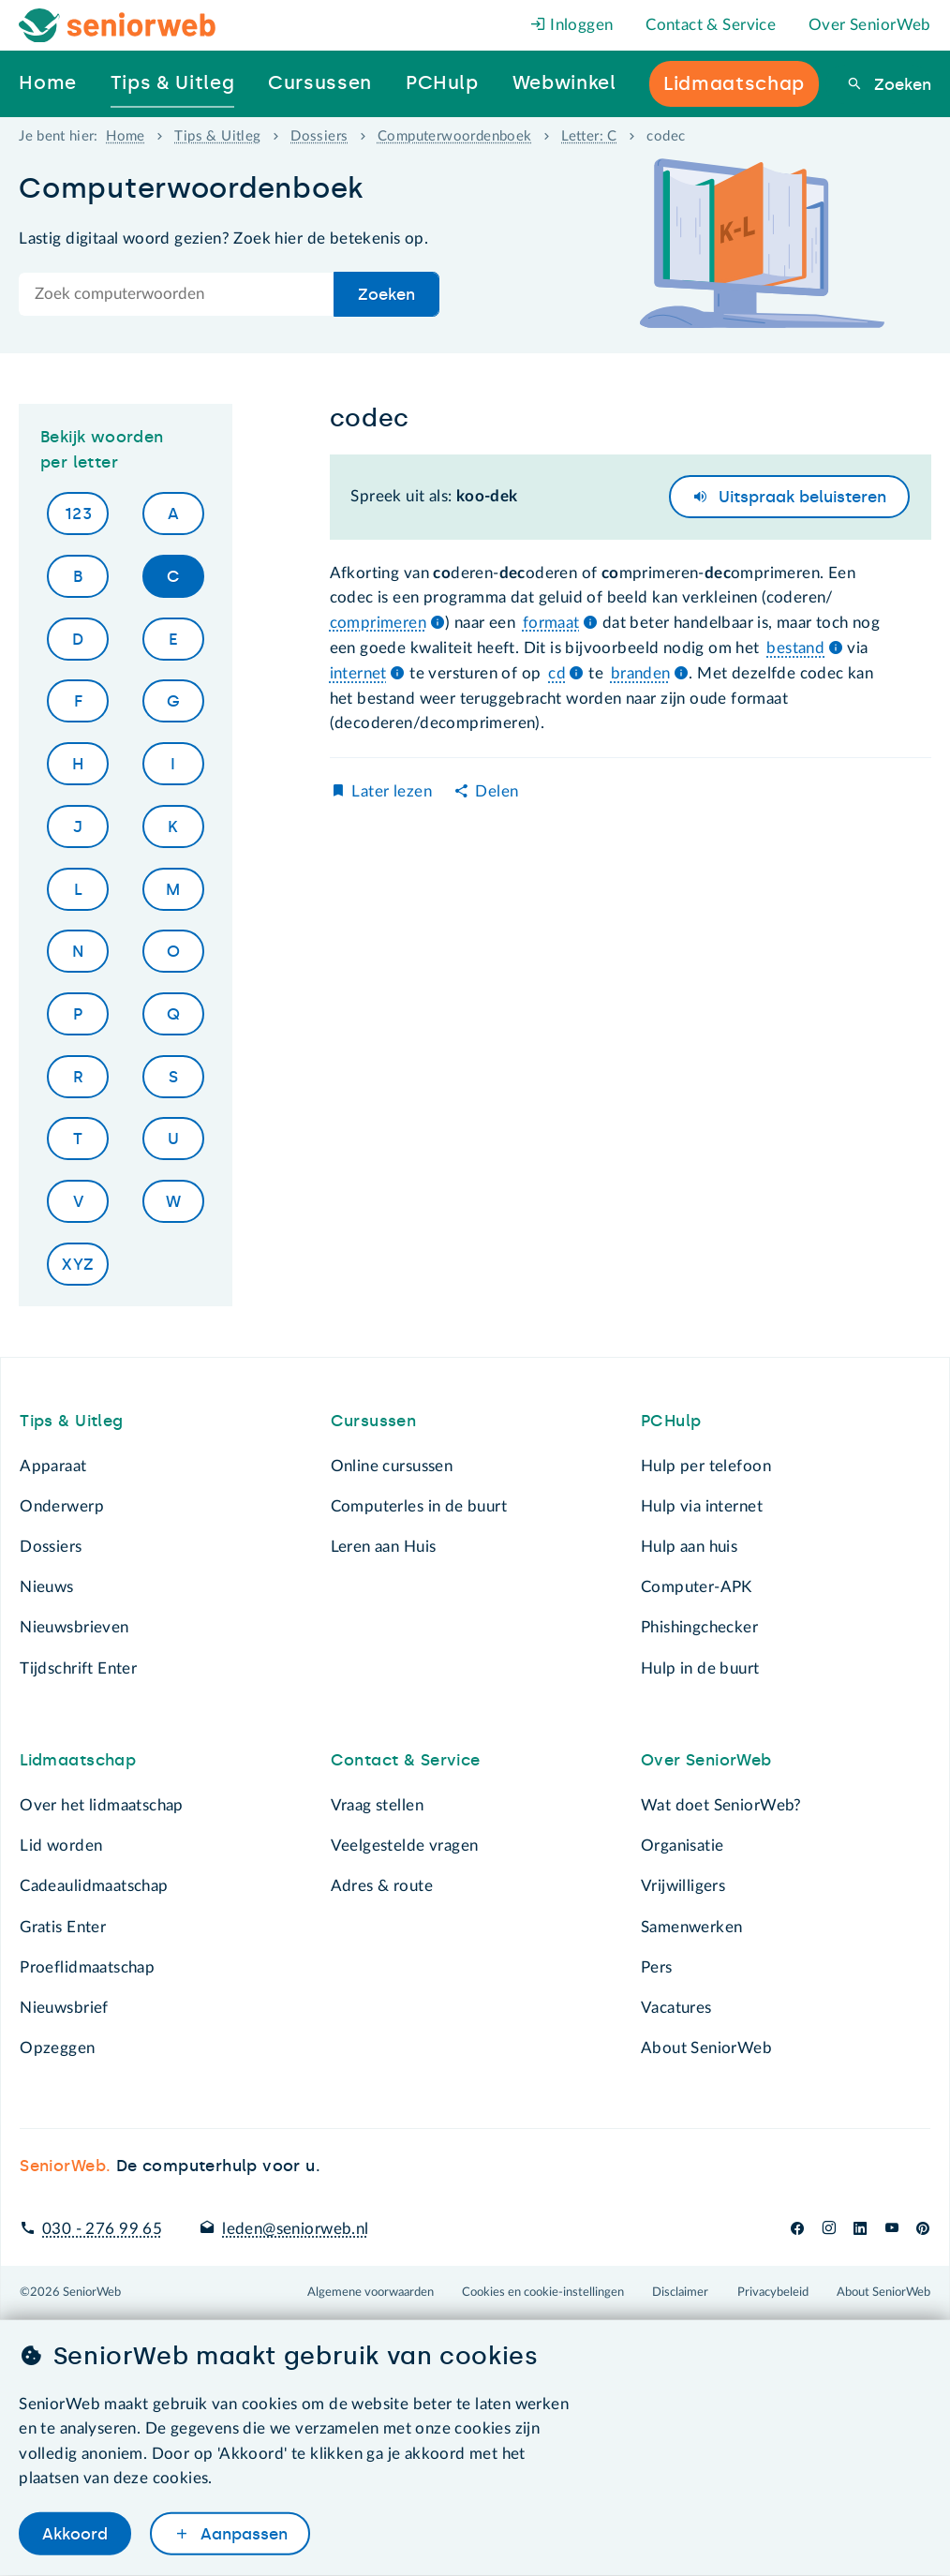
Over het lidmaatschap (102, 1805)
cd (557, 673)
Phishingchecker (699, 1627)
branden (641, 673)
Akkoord (75, 2533)
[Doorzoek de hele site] (176, 294)
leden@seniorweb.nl (295, 2229)
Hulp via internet (702, 1506)
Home (125, 136)
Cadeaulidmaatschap (94, 1886)
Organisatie (682, 1846)
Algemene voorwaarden (370, 2292)
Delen (496, 791)
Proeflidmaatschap (87, 1967)
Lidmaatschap (78, 1759)
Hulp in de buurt (700, 1668)
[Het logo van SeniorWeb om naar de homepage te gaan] (117, 25)
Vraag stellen (377, 1805)
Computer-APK (696, 1587)
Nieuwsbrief (64, 2008)
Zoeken (900, 84)
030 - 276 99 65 (102, 2229)
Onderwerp (62, 1506)
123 (78, 513)
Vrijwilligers (683, 1886)
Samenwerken (691, 1927)
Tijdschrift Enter (78, 1668)
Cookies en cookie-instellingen (543, 2292)
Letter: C (589, 136)
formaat (551, 623)
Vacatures (676, 2008)
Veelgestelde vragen (405, 1846)
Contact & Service (711, 25)
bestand (795, 648)
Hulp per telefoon (706, 1466)
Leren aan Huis (384, 1547)
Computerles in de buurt (419, 1506)
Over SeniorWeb (870, 25)
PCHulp (671, 1420)
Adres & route (382, 1886)
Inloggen (572, 25)
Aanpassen (242, 2533)
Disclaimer (680, 2292)
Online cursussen (392, 1466)
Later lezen (391, 791)
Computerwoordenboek (455, 136)
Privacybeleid (773, 2292)
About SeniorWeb (706, 2048)
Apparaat (53, 1466)
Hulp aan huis (689, 1547)
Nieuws (46, 1587)
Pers (657, 1967)
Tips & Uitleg (217, 136)
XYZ (78, 1264)
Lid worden (61, 1846)
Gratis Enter (63, 1927)
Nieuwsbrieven (74, 1627)
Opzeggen (57, 2048)
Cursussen (374, 1420)
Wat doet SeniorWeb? (721, 1805)
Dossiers (319, 136)
